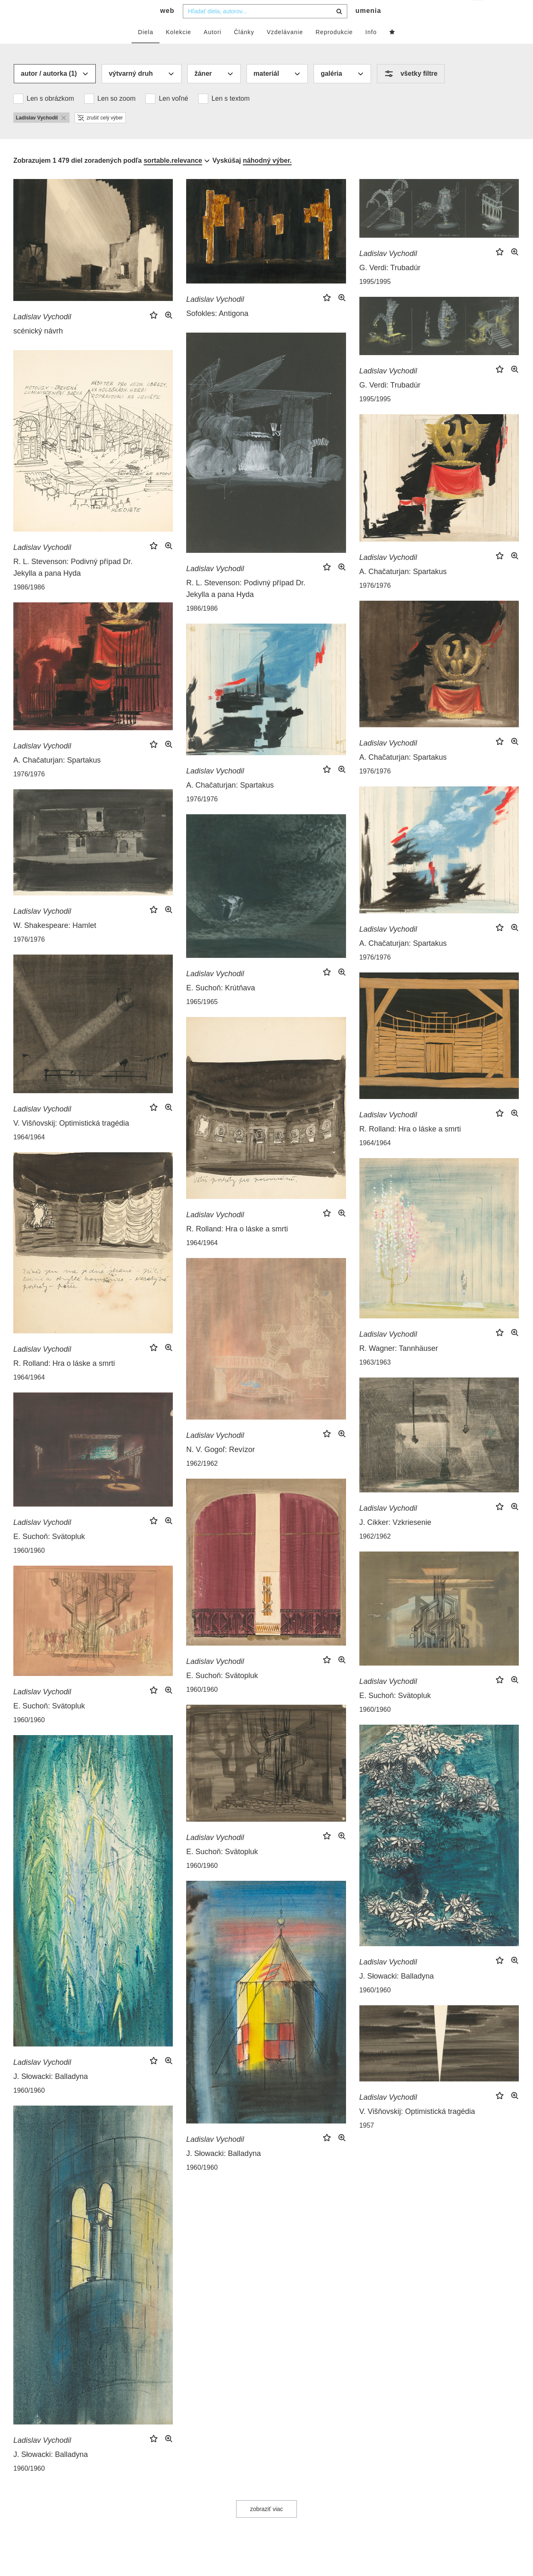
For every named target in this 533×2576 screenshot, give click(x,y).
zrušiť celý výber (100, 134)
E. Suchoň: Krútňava (220, 1004)
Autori (213, 48)
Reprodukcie (334, 48)
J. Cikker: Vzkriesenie (395, 1539)
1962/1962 (202, 1480)
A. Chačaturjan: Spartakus (403, 588)
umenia (368, 27)
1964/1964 (29, 1153)
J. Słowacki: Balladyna (396, 1993)
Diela (145, 48)
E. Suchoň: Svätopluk (49, 1553)
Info (370, 48)
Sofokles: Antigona (217, 330)
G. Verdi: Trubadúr (390, 284)
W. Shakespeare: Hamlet (54, 942)
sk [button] (478, 12)
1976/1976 (375, 602)
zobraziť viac (266, 2525)
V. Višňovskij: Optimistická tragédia (71, 1140)
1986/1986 (202, 625)
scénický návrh (38, 347)
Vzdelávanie (284, 48)
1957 (366, 2142)
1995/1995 (375, 298)
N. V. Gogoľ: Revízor (220, 1466)
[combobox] (265, 28)
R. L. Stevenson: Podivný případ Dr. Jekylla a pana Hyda (245, 605)
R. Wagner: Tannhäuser (398, 1365)
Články (244, 48)
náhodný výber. (267, 177)
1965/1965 (202, 1018)
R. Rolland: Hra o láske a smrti (410, 1145)
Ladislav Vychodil (42, 333)
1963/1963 (375, 1378)
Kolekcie (178, 48)
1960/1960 (29, 1567)
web (167, 27)
